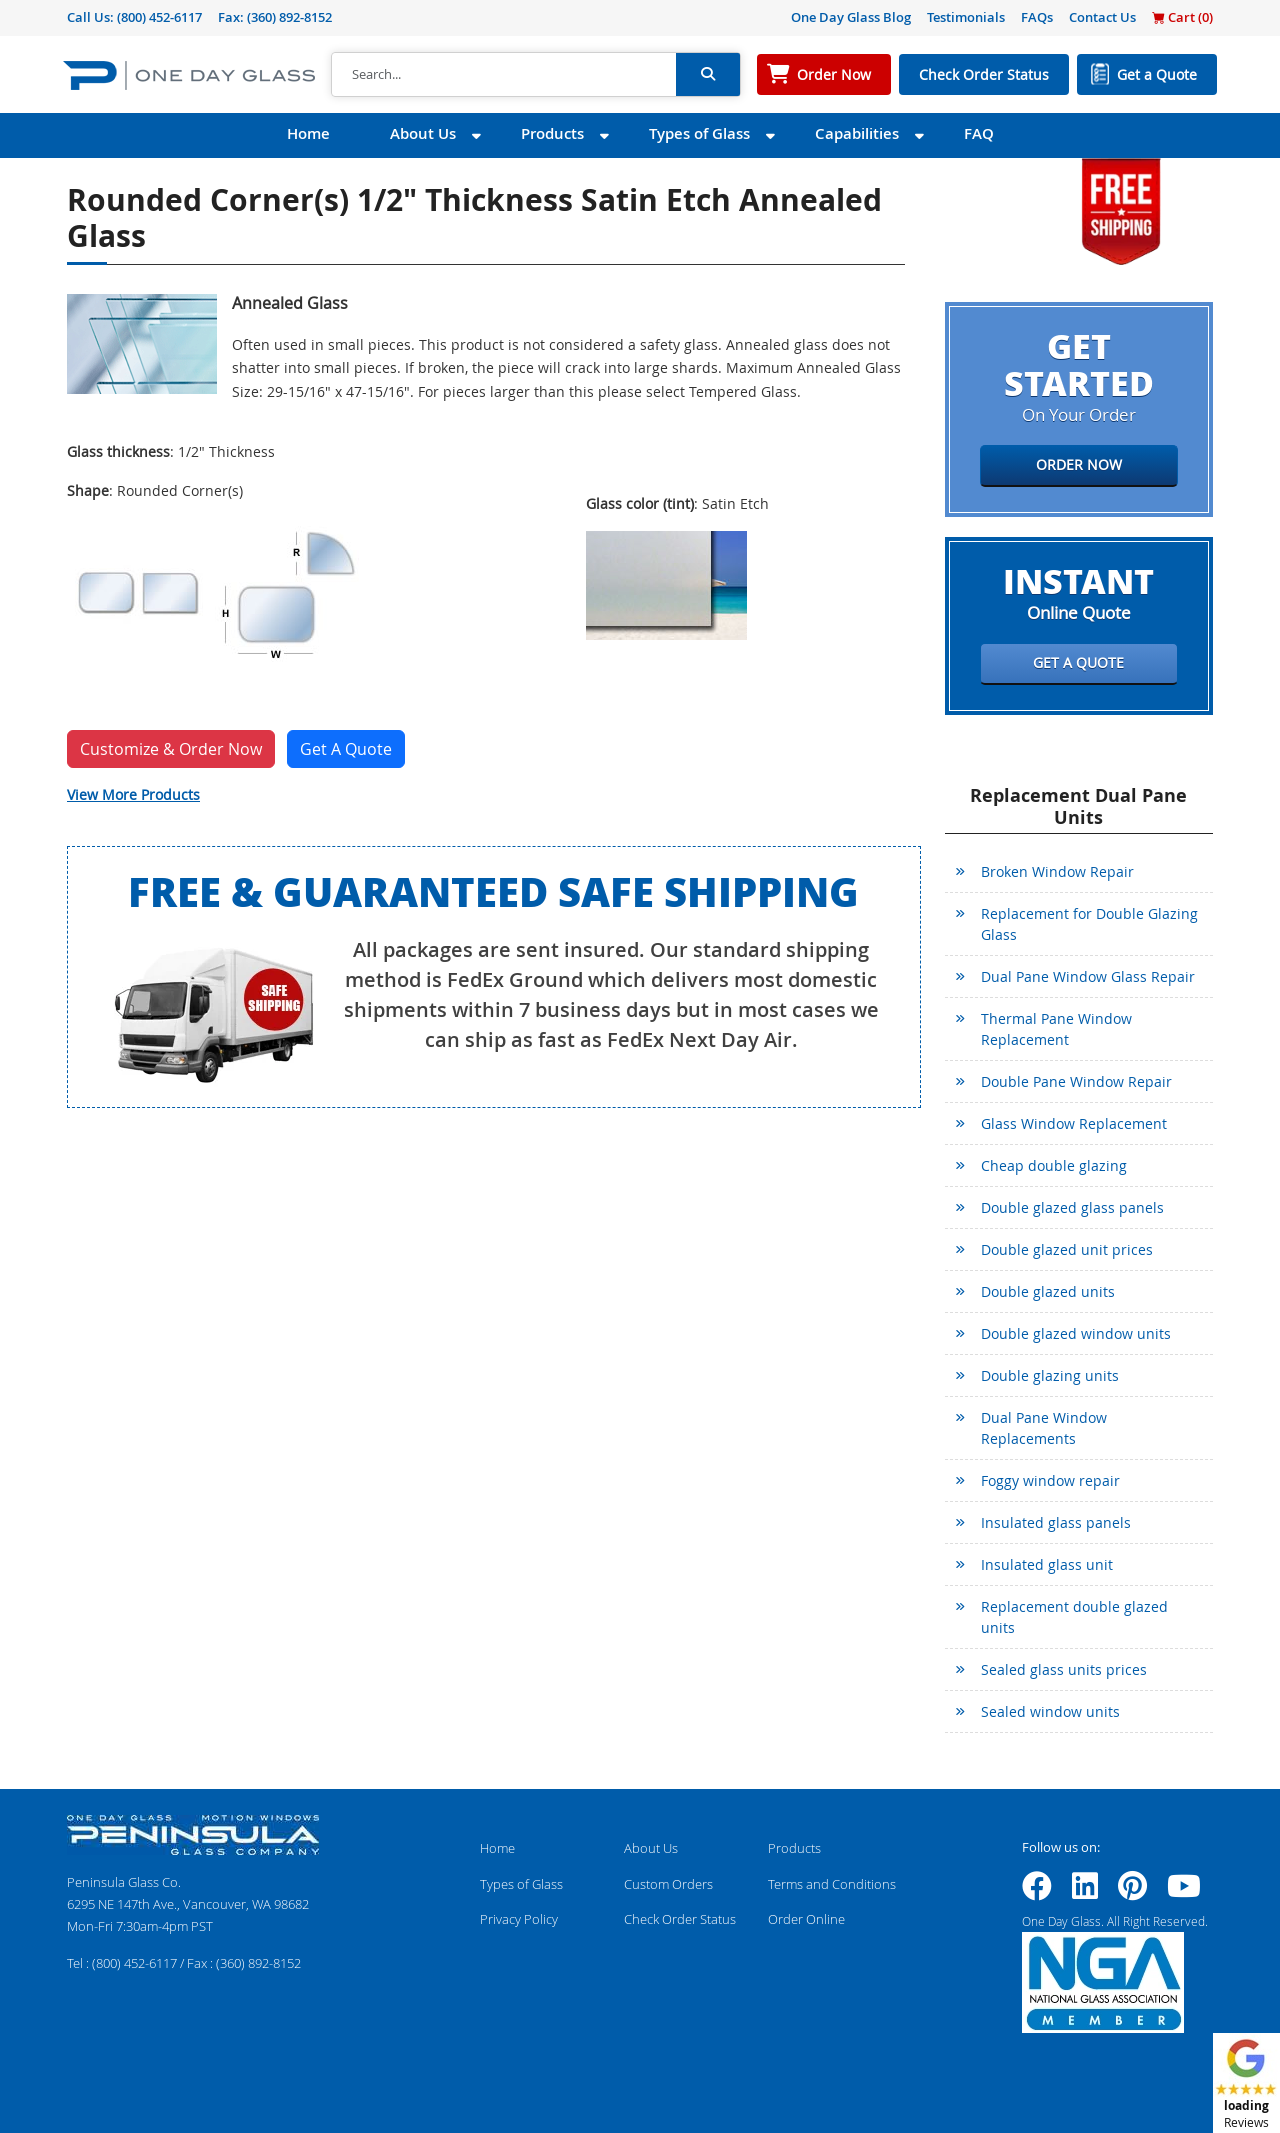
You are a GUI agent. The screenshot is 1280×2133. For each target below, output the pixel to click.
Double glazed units (1048, 1291)
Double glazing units (1050, 1375)
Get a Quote (1157, 74)
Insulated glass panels (1056, 1522)
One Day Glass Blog (851, 17)
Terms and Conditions (832, 1884)
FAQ (979, 133)
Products (552, 133)
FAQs (1037, 17)
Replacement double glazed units (1074, 1617)
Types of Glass (699, 133)
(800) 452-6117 (159, 17)
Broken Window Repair (1057, 871)
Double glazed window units (1076, 1333)
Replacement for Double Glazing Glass (1089, 924)
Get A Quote (346, 749)
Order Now (834, 74)
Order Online (806, 1919)
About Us (423, 133)
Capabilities (857, 133)
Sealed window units (1050, 1711)
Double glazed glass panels (1072, 1207)
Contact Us (1102, 17)
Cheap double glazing (1054, 1165)
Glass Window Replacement (1074, 1123)
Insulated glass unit (1047, 1564)
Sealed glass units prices (1064, 1669)
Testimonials (966, 17)
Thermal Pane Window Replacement (1056, 1029)
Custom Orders (668, 1884)
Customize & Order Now (171, 749)
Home (308, 133)
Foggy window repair (1050, 1480)
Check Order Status (984, 74)
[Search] (504, 75)
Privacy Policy (519, 1919)
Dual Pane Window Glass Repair (1088, 976)
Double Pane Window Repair (1076, 1081)
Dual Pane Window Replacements (1044, 1428)
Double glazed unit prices (1067, 1249)
